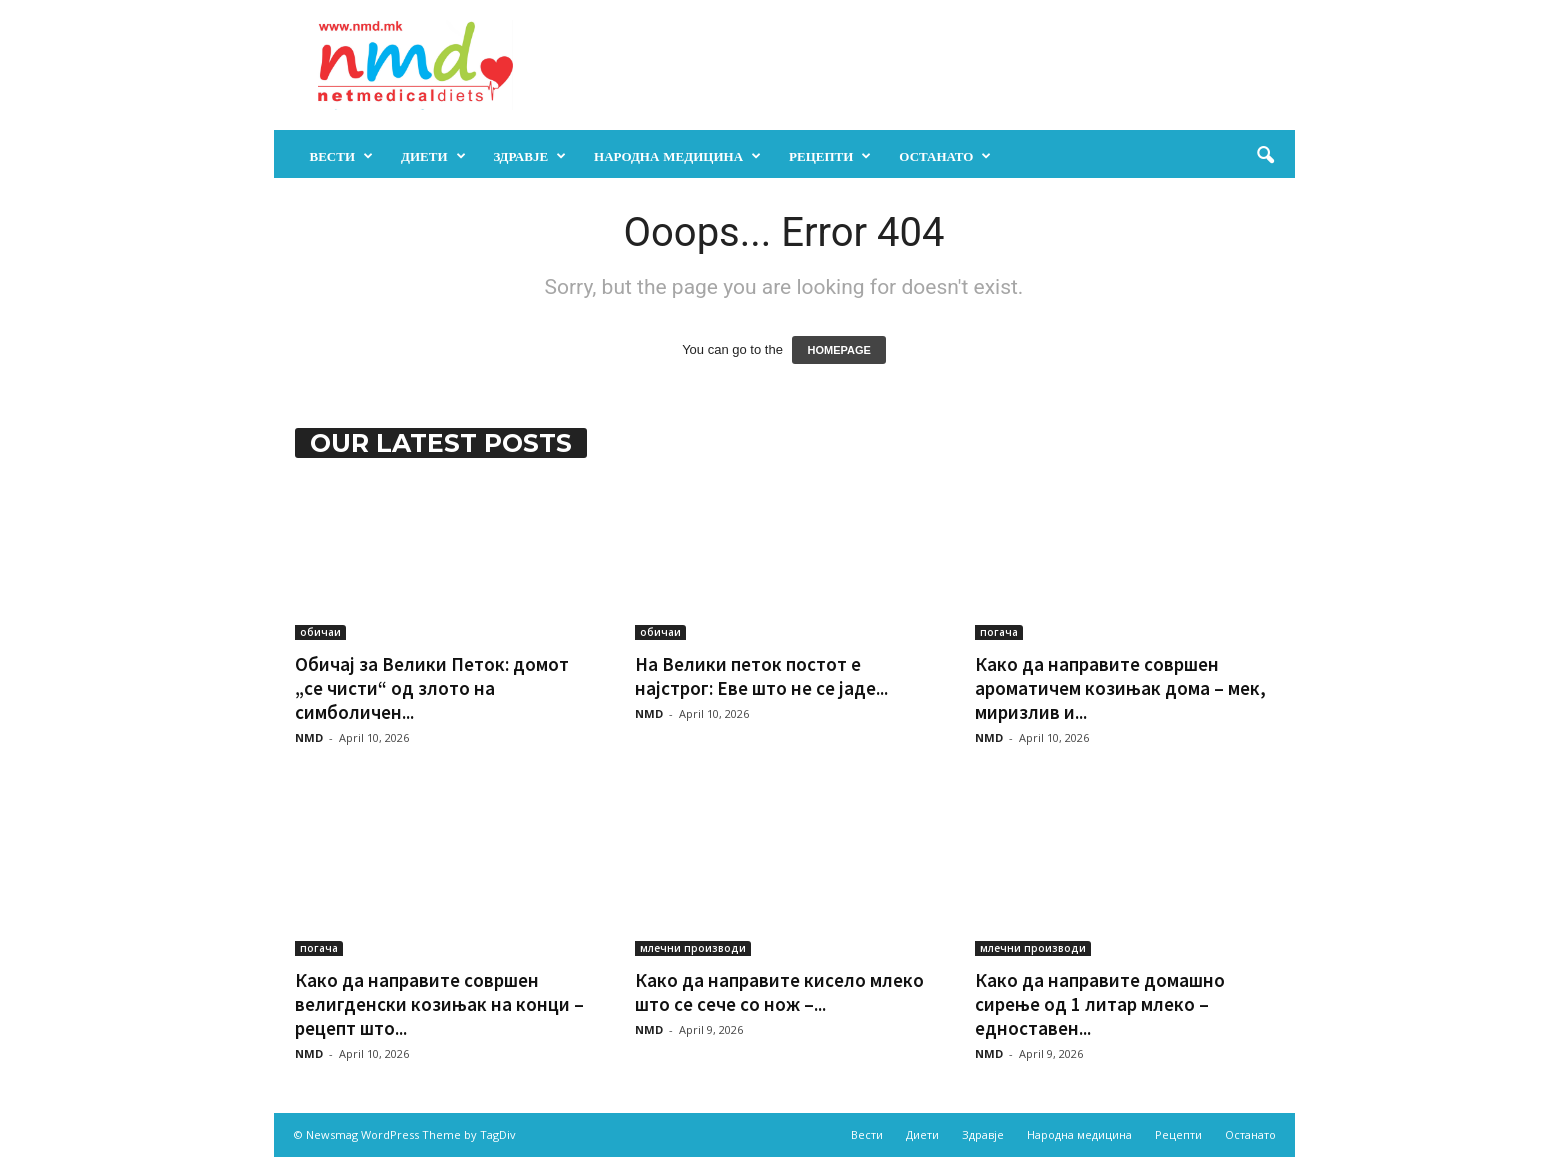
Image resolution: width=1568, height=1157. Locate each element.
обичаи (320, 632)
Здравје (530, 156)
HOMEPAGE (838, 350)
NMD (309, 737)
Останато (945, 156)
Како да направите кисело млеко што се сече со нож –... (779, 992)
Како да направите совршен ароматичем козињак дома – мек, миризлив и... (1120, 688)
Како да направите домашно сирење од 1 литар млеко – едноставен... (1100, 1004)
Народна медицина (677, 156)
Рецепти (830, 156)
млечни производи (693, 948)
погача (999, 632)
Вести (342, 156)
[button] (1265, 156)
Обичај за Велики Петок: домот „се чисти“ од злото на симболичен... (432, 688)
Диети (433, 156)
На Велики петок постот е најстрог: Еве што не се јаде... (761, 676)
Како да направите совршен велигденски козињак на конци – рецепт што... (439, 1004)
